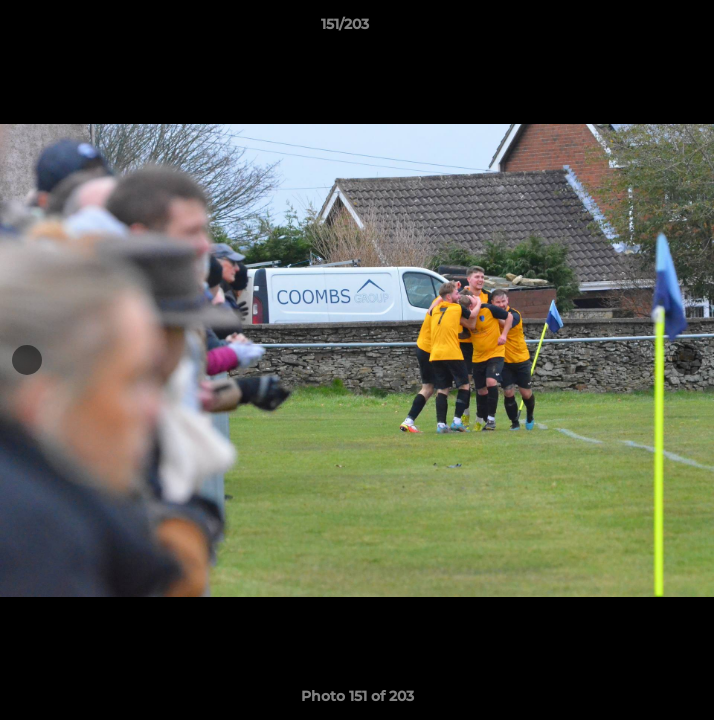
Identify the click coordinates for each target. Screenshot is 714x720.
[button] (642, 29)
